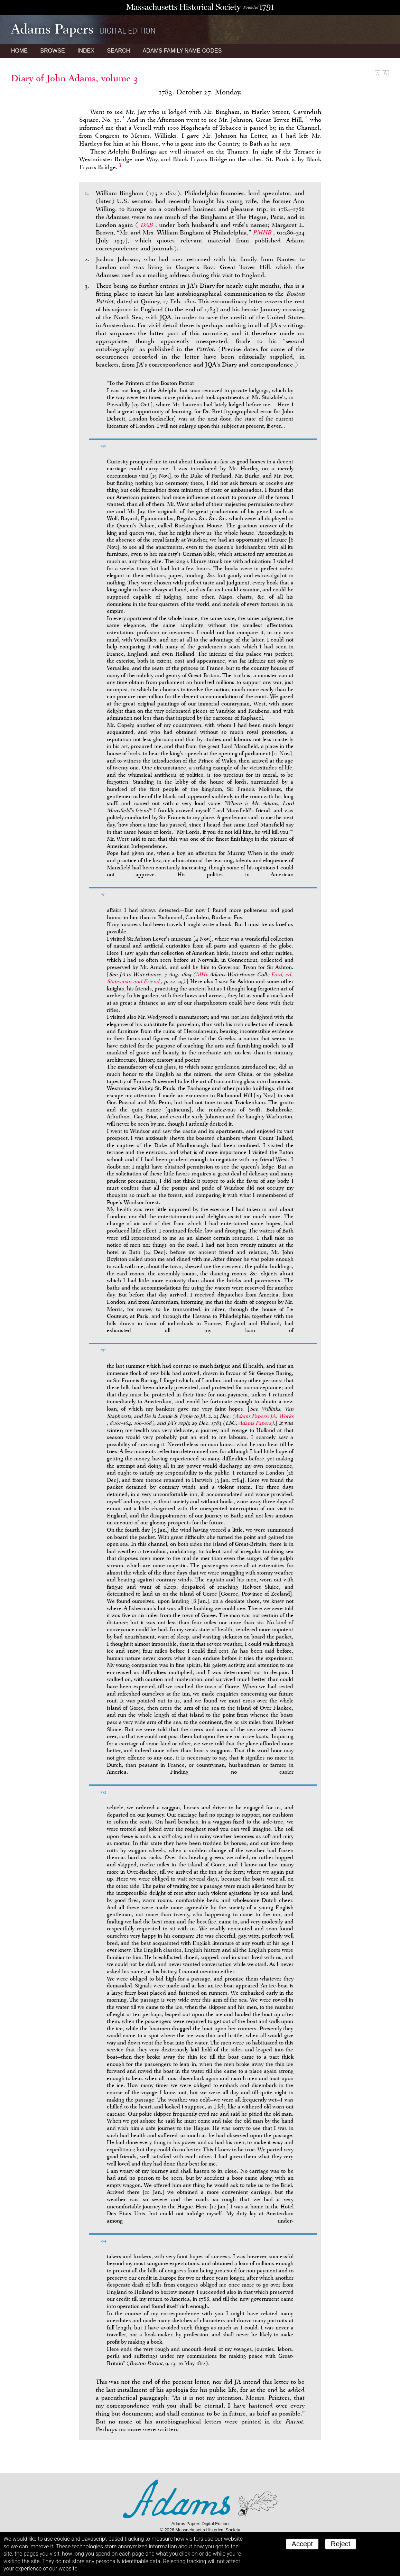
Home (19, 51)
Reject (341, 2544)
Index (85, 51)
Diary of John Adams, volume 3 (74, 78)
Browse (52, 51)
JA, (281, 1416)
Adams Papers (251, 1416)
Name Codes (182, 51)
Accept (302, 2544)
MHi (201, 974)
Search (118, 51)
